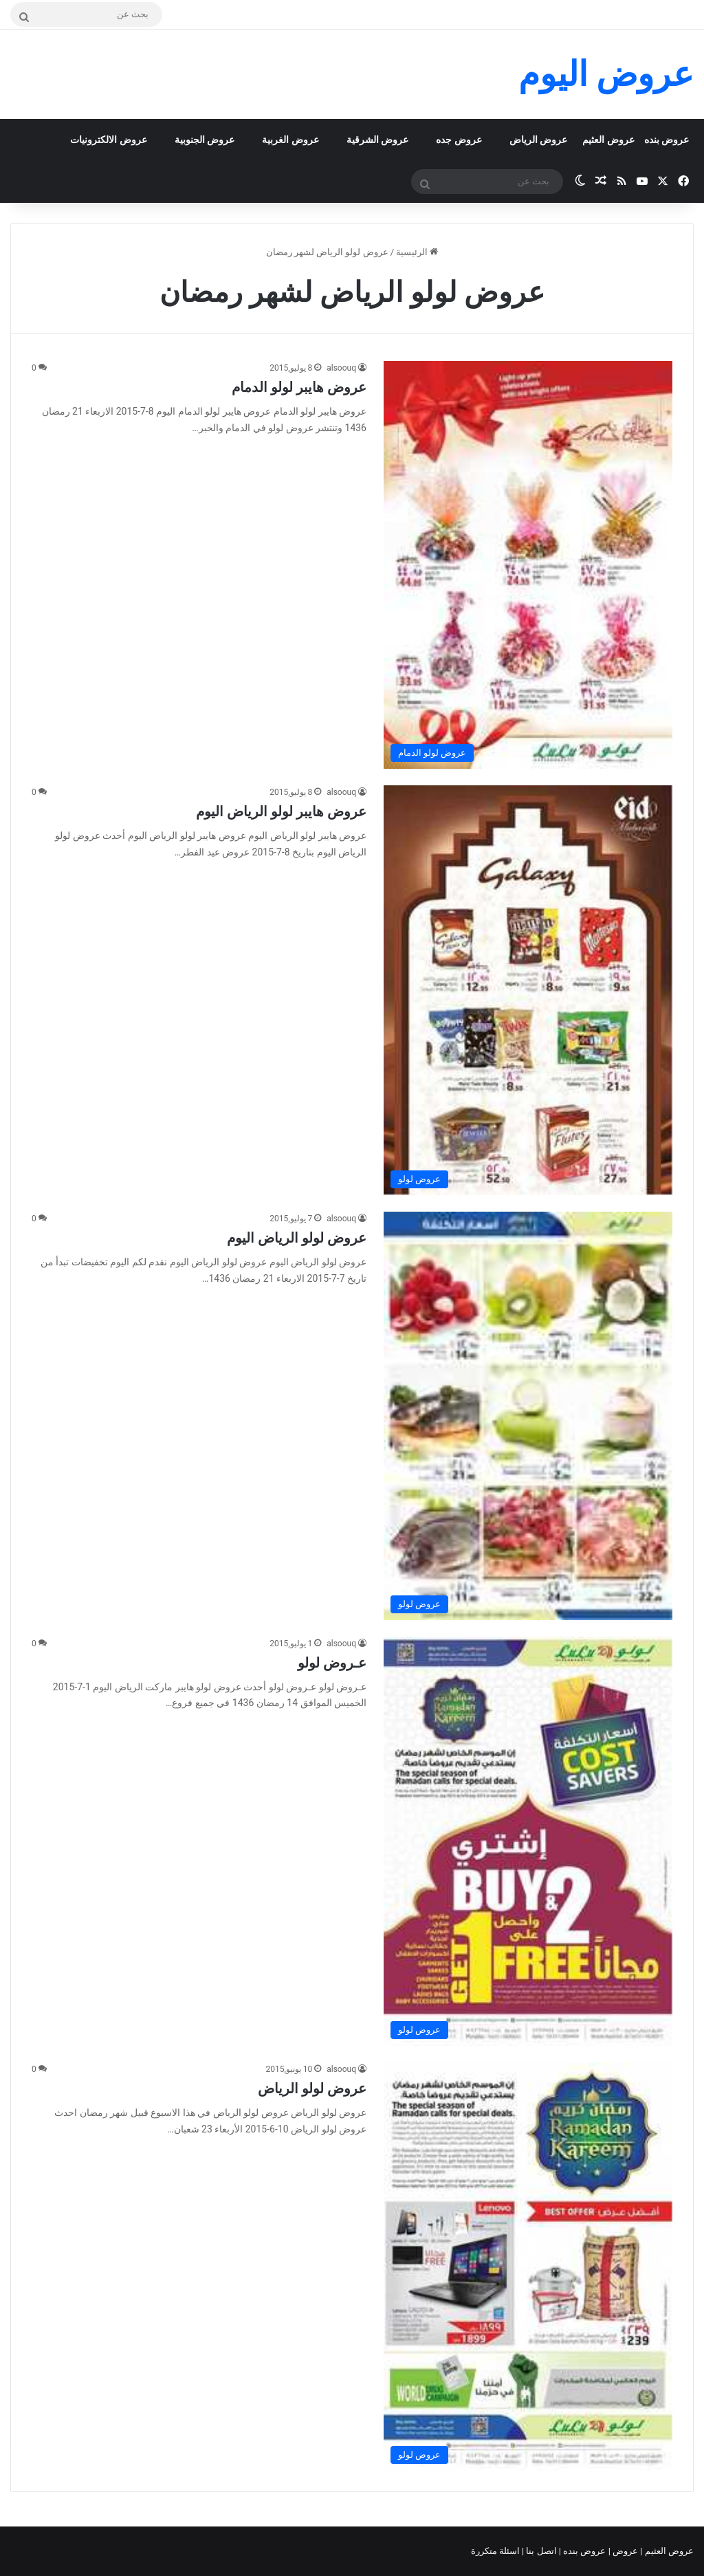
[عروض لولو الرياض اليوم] (528, 1416)
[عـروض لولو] (528, 1841)
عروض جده (458, 139)
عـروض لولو (332, 1663)
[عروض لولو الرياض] (528, 2266)
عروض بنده (666, 139)
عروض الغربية (290, 139)
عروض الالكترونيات (108, 139)
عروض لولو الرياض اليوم (296, 1238)
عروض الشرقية (377, 139)
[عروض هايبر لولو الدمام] (528, 565)
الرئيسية (417, 252)
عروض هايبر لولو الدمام (299, 387)
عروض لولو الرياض (312, 2088)
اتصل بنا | (540, 2551)
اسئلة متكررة (496, 2551)
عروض (625, 2551)
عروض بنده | (583, 2551)
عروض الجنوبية (204, 139)
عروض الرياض (538, 139)
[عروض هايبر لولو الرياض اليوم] (528, 990)
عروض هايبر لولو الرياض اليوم (281, 811)
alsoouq (341, 368)
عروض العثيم (608, 139)
